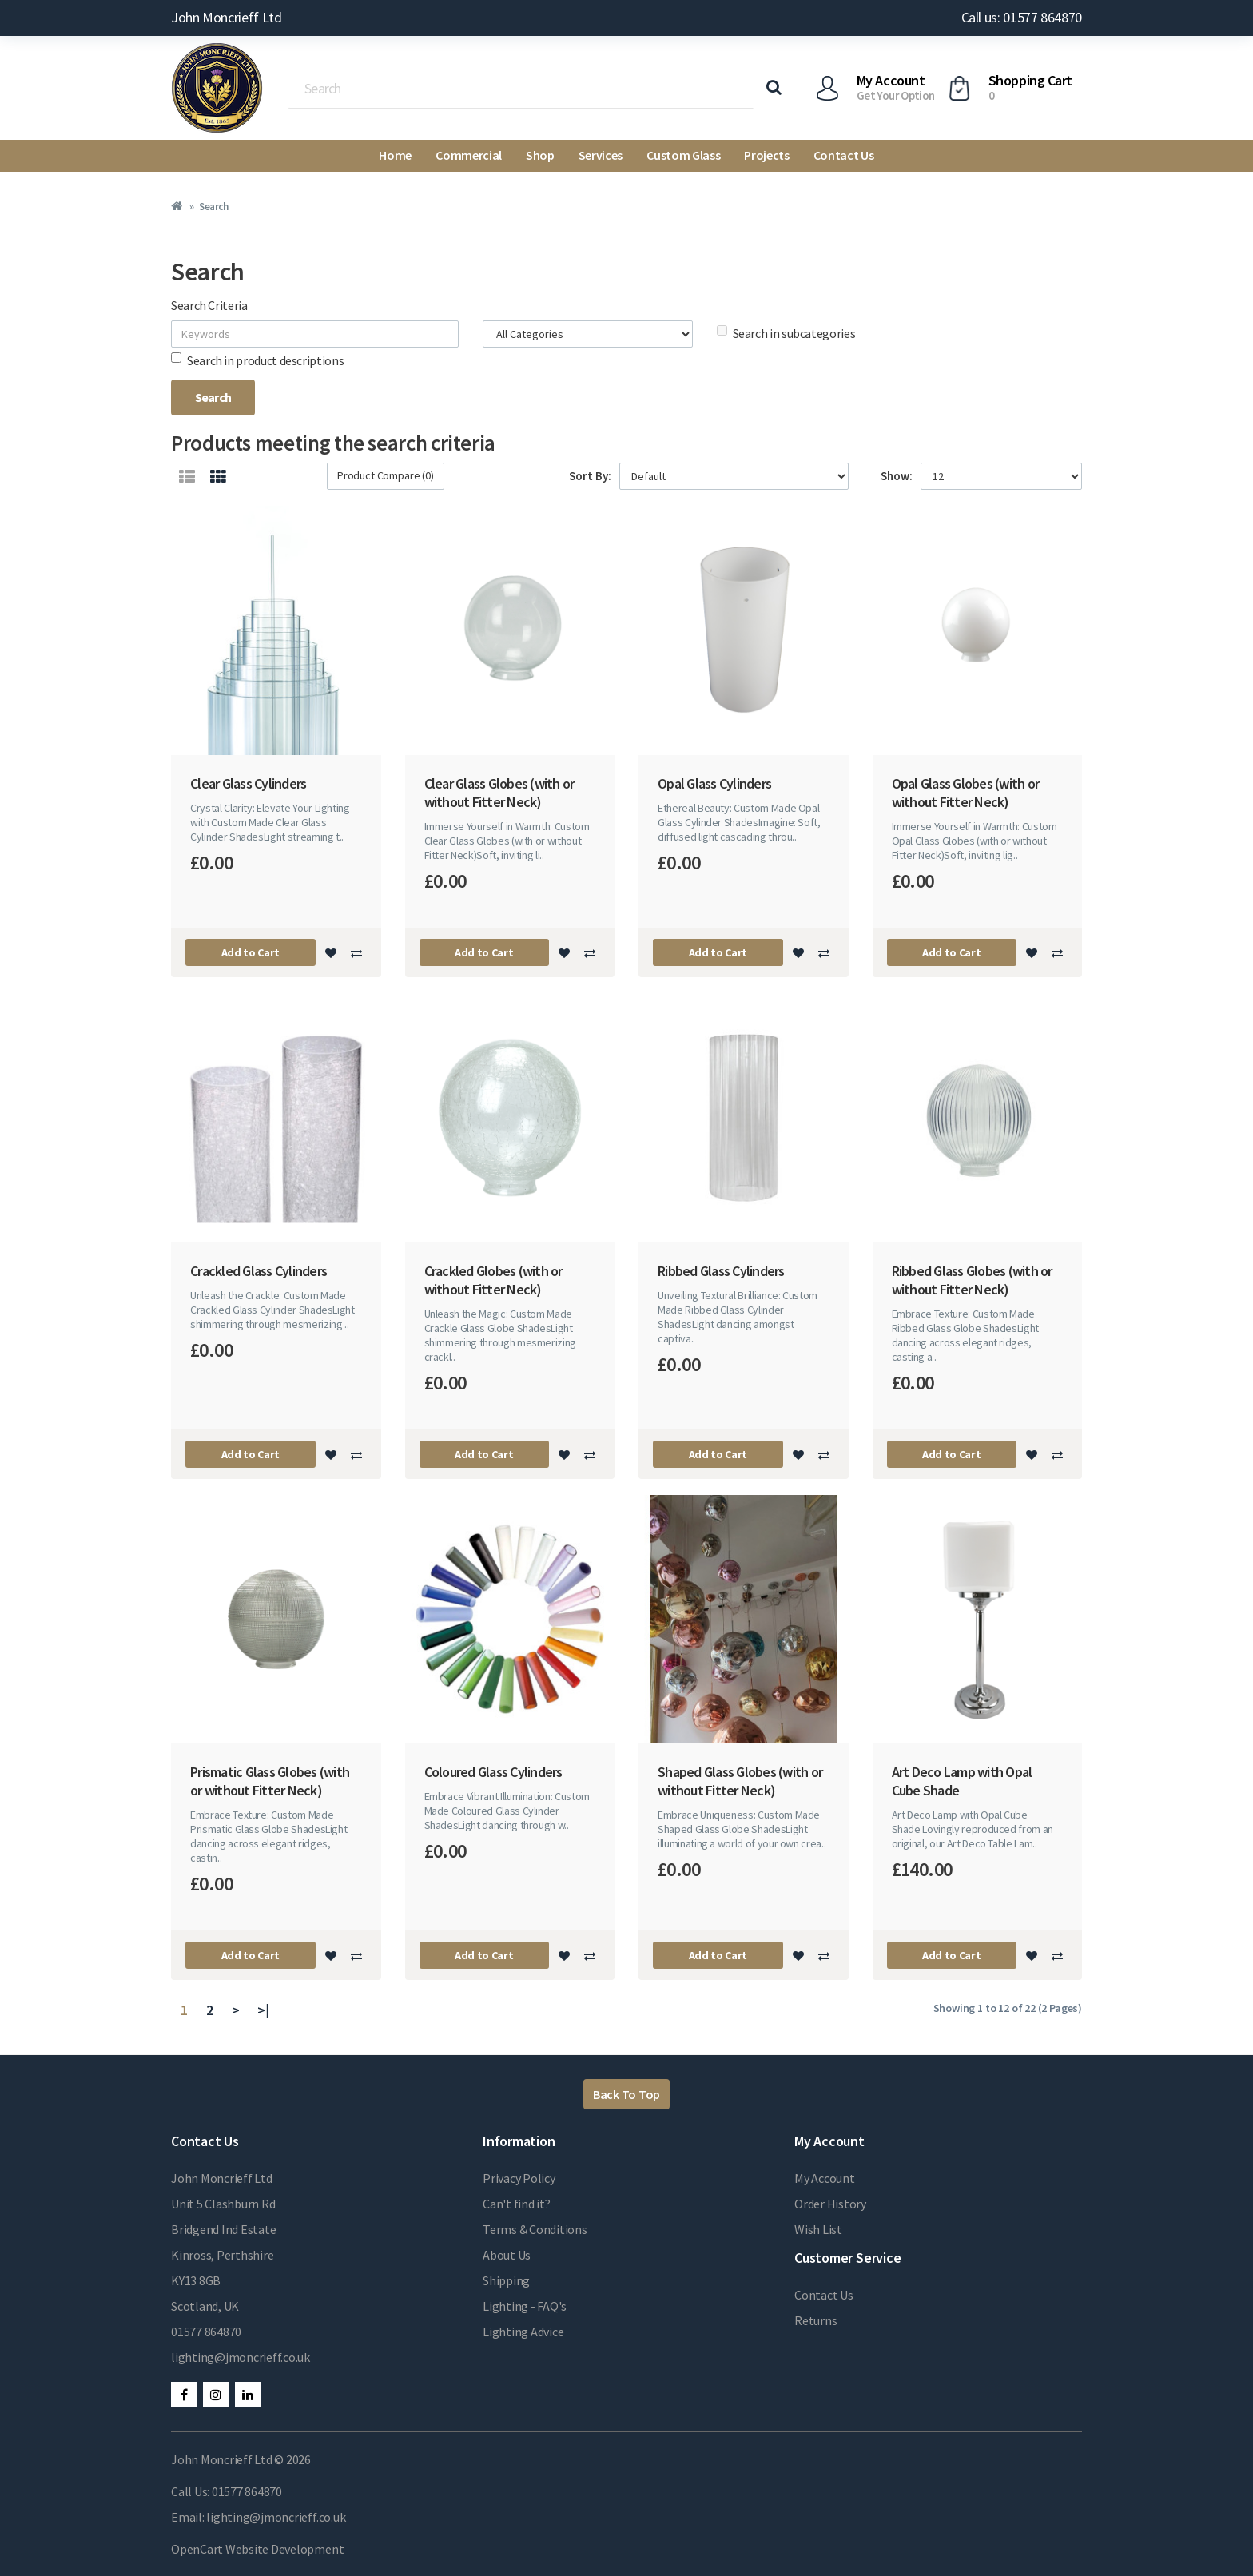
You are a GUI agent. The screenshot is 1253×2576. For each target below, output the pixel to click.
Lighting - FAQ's (525, 2306)
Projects (766, 155)
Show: (897, 475)
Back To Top (626, 2094)
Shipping (506, 2280)
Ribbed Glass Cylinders (721, 1271)
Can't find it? (517, 2204)
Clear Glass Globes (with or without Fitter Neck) (499, 792)
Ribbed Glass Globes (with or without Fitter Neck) (972, 1280)
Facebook (184, 2394)
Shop (540, 155)
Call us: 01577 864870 (1021, 17)
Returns (815, 2320)
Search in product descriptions (257, 360)
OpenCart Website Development (257, 2549)
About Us (507, 2255)
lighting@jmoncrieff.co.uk (240, 2357)
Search (213, 206)
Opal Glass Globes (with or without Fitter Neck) (966, 792)
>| (263, 2010)
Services (601, 155)
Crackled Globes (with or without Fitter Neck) (493, 1280)
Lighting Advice (523, 2331)
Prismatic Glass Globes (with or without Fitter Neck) (269, 1781)
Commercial (469, 155)
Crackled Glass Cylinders (258, 1271)
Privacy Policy (519, 2178)
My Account (824, 2178)
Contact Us (843, 155)
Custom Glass (683, 155)
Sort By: (590, 475)
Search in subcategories (786, 333)
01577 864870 (206, 2331)
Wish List (818, 2229)
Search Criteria (209, 305)
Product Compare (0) (385, 475)
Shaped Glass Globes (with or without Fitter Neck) (740, 1781)
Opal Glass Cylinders (714, 783)
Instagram (216, 2394)
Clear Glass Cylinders (248, 783)
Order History (830, 2204)
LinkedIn (248, 2394)
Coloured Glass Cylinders (493, 1772)
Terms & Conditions (535, 2229)
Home (395, 155)
